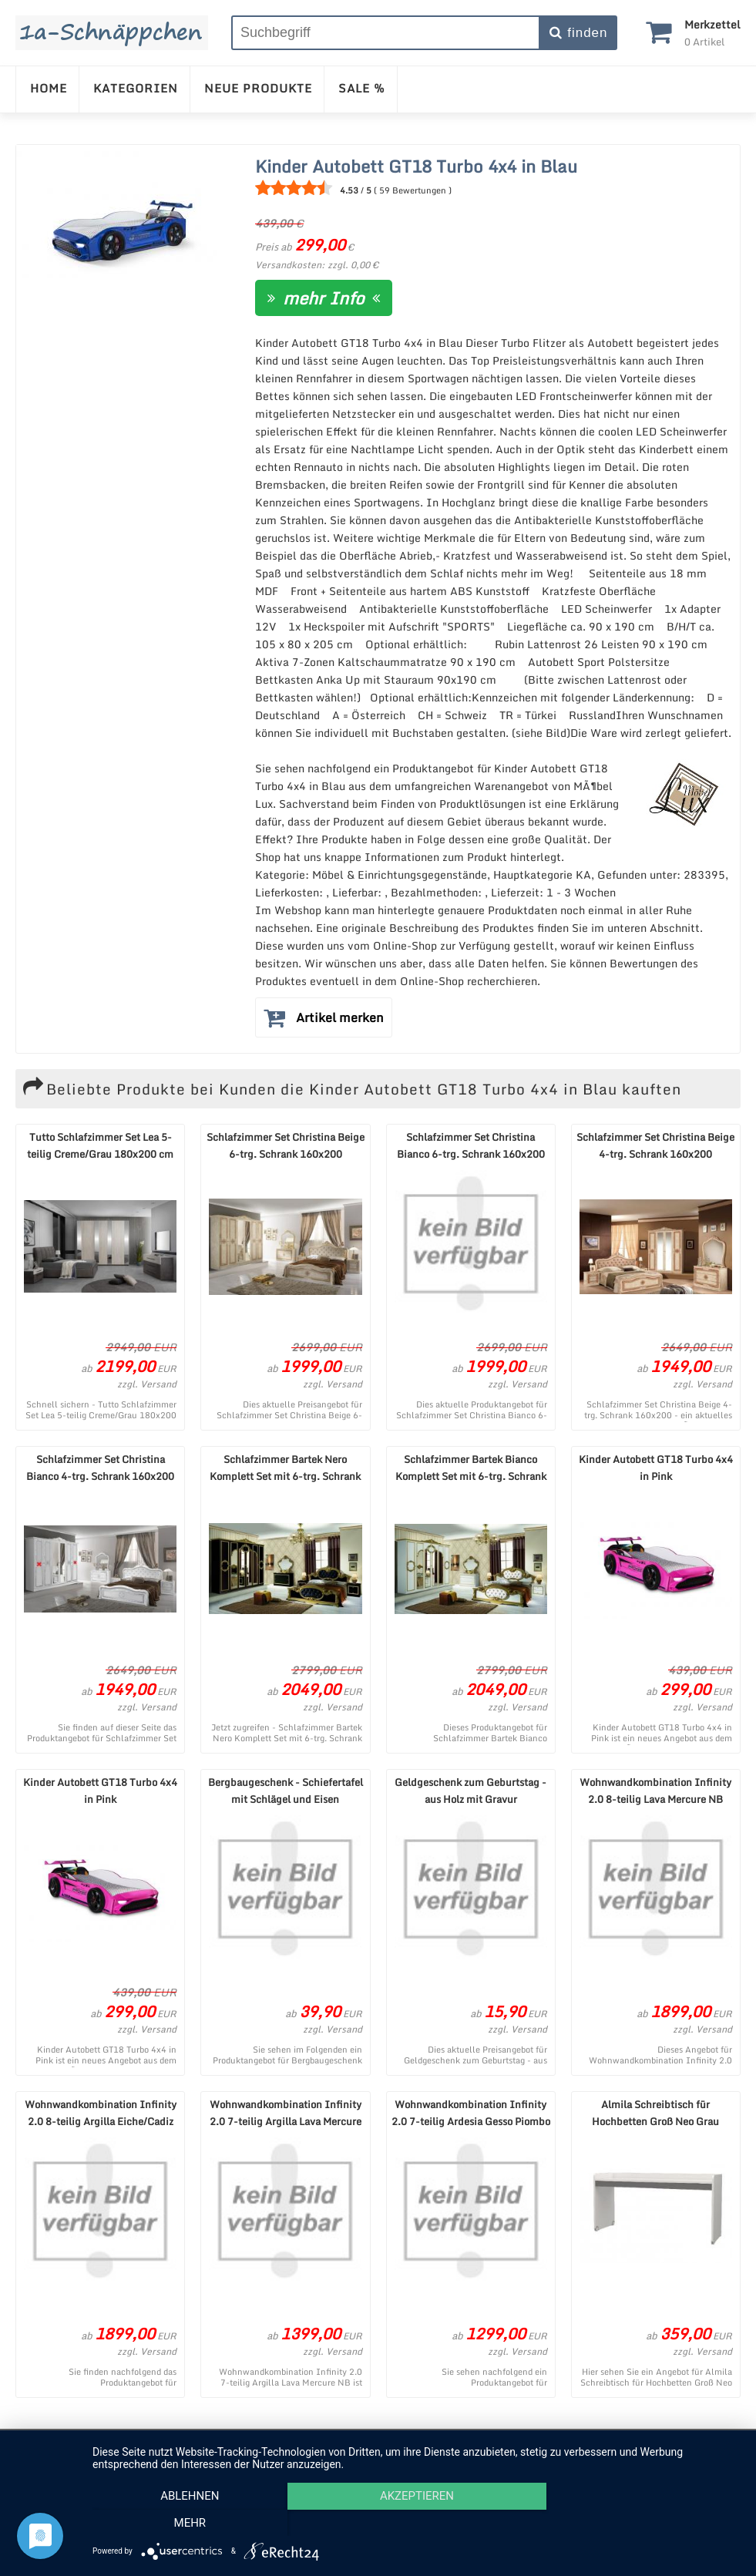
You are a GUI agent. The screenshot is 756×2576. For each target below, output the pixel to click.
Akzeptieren (416, 2523)
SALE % (361, 88)
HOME (48, 88)
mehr (643, 2523)
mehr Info (324, 297)
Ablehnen (189, 2523)
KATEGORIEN (135, 88)
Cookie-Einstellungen (551, 2445)
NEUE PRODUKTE (258, 88)
